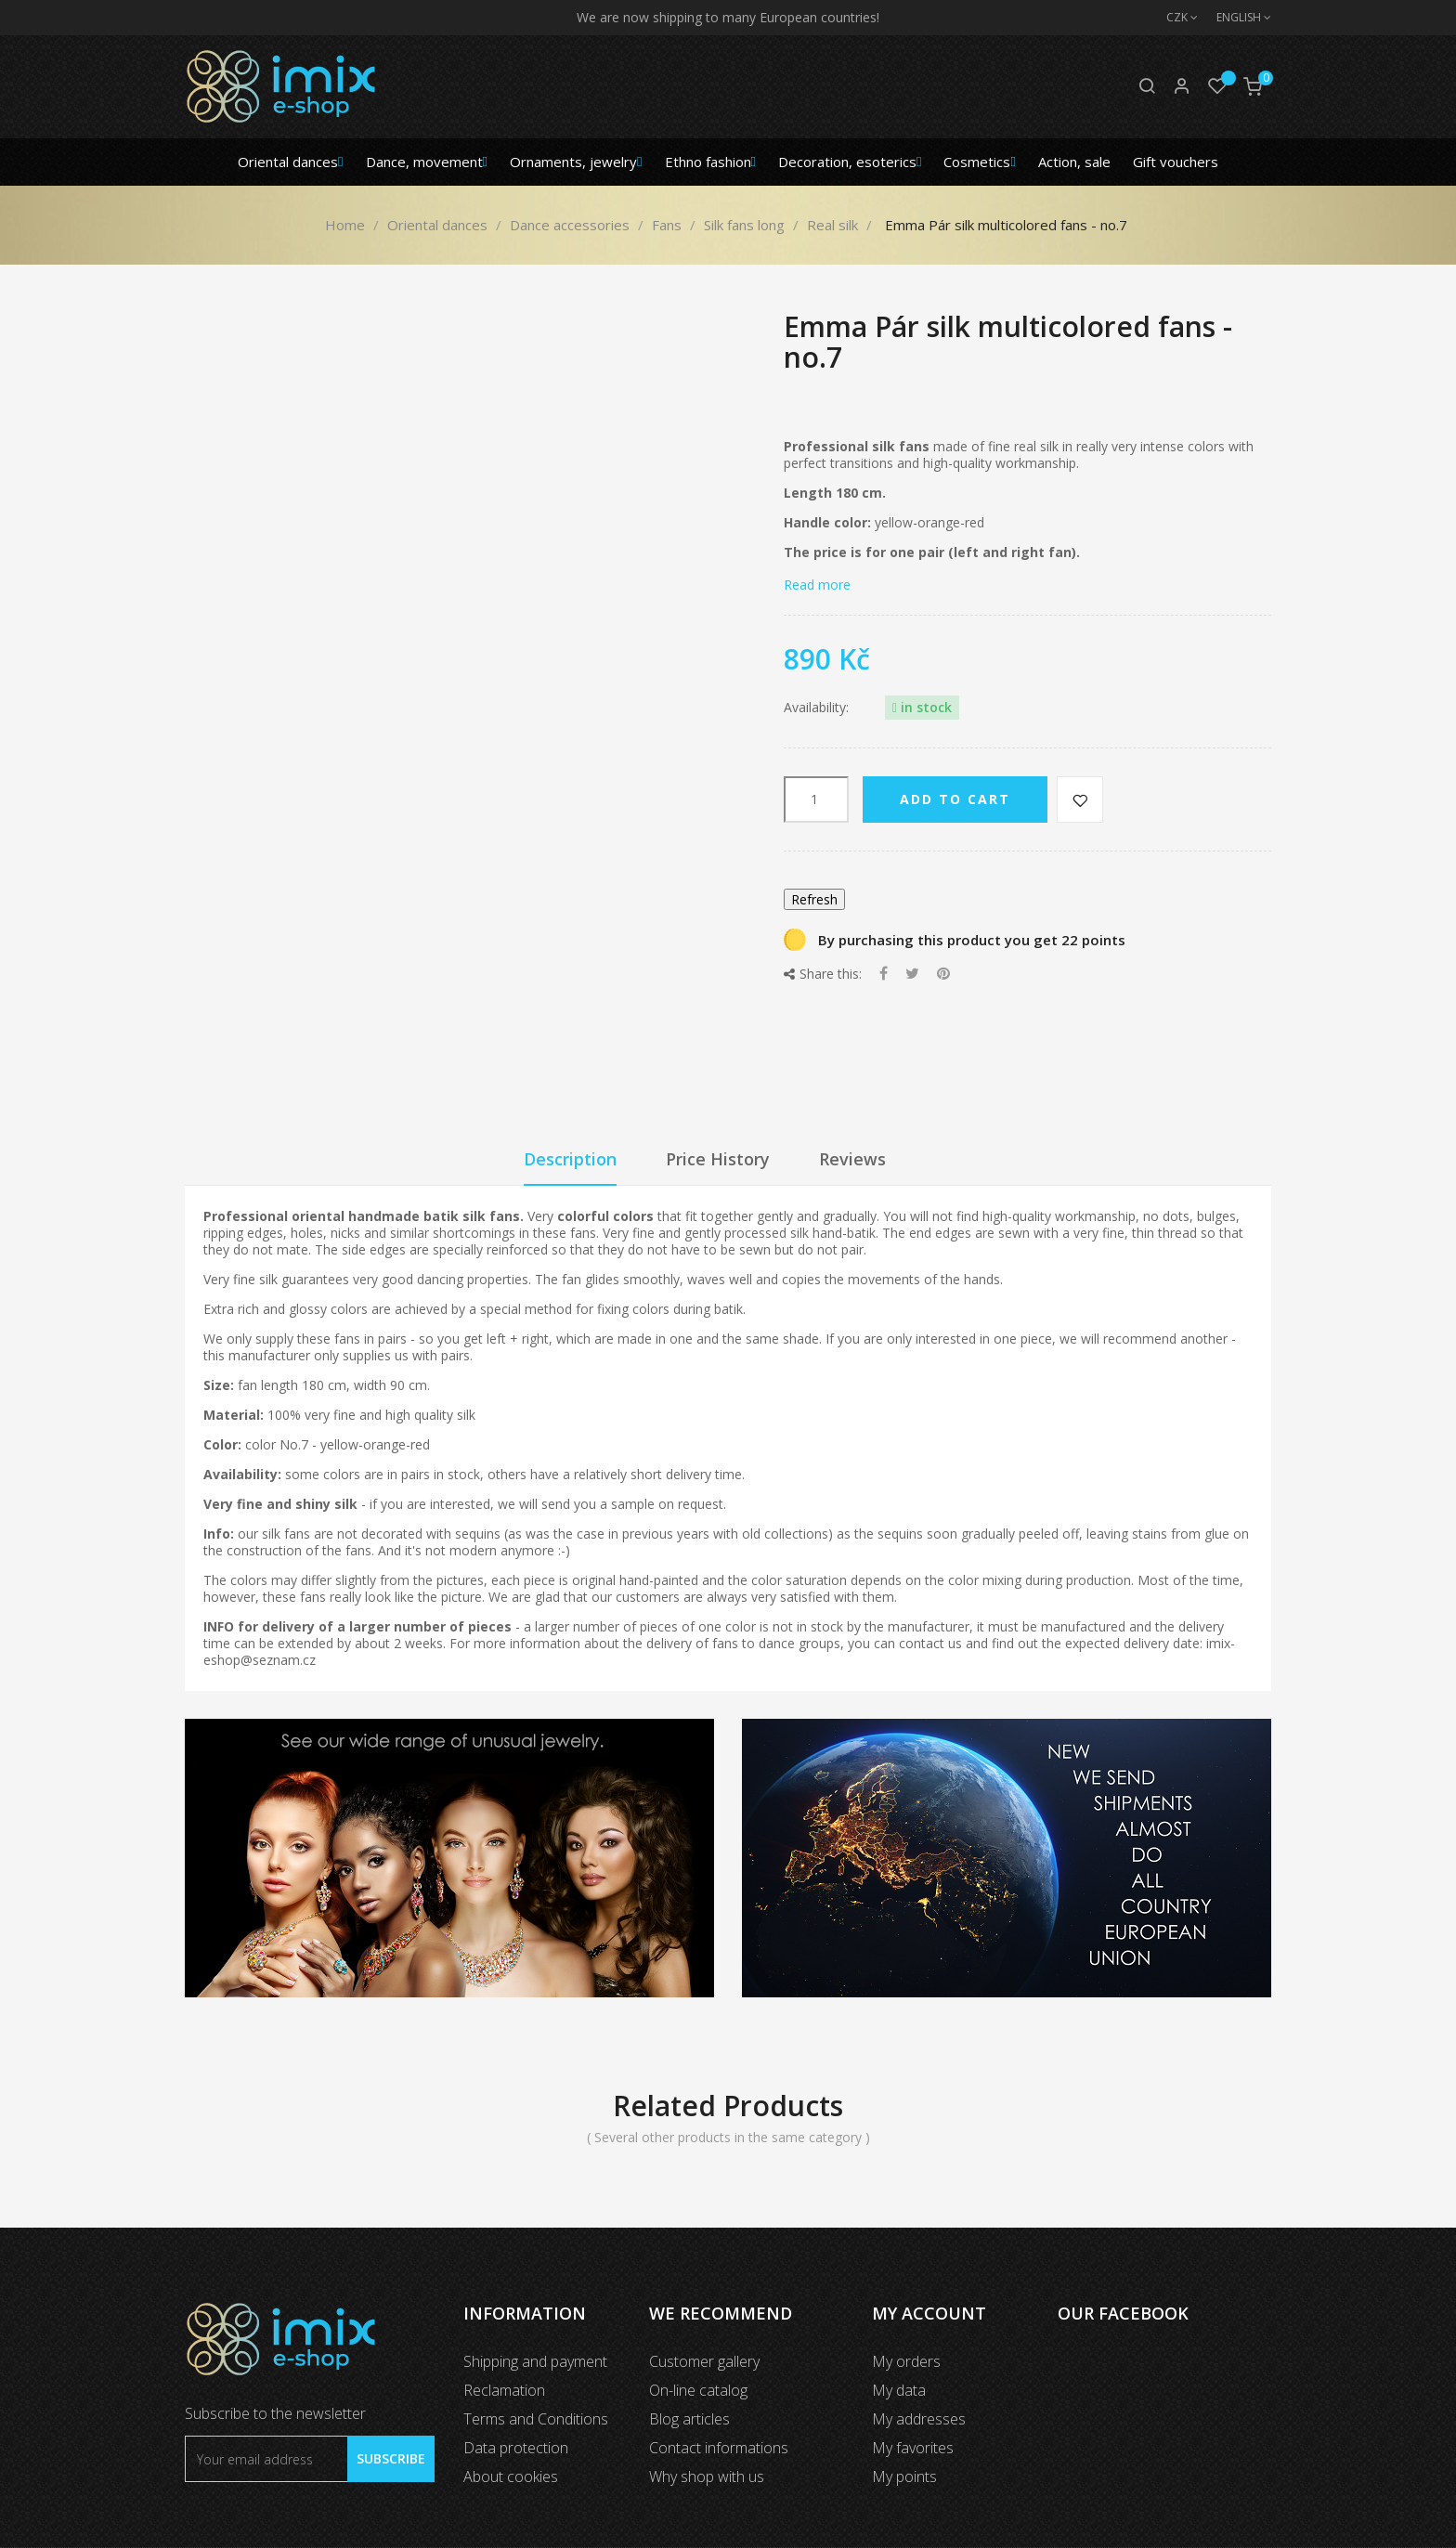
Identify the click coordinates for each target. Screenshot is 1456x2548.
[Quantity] (816, 799)
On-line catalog (698, 2390)
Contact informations (718, 2448)
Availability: (816, 707)
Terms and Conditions (535, 2419)
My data (899, 2390)
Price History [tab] (718, 1159)
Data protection (515, 2448)
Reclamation (504, 2390)
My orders (906, 2361)
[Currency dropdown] (1173, 17)
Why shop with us (706, 2476)
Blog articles (689, 2419)
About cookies (510, 2476)
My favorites (913, 2448)
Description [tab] (570, 1159)
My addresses (919, 2419)
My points (904, 2476)
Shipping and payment (535, 2361)
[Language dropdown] (1234, 17)
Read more (817, 584)
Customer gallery (704, 2361)
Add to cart (955, 799)
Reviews (852, 1159)
